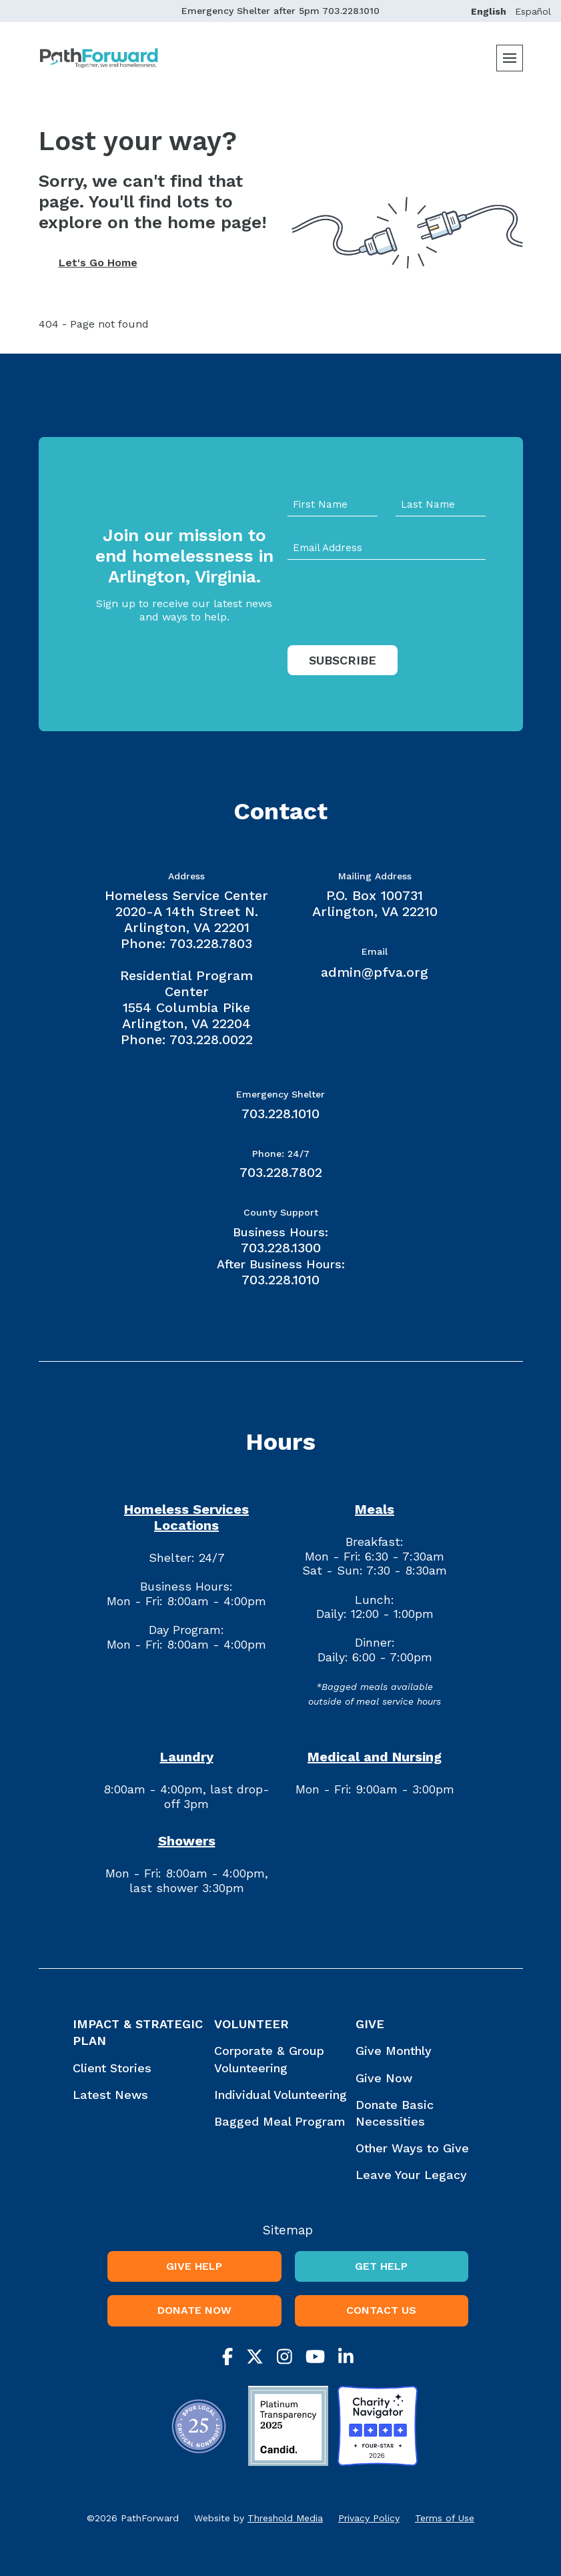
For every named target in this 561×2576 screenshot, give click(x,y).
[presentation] (389, 630)
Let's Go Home (98, 262)
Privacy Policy (369, 2518)
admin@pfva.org (374, 972)
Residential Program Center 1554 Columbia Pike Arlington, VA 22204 (186, 999)
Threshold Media (285, 2518)
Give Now (384, 2078)
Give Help (194, 2266)
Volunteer (251, 2024)
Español (533, 11)
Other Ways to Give (412, 2148)
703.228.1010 (351, 10)
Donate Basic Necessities (395, 2113)
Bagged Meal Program (280, 2121)
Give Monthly (394, 2051)
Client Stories (112, 2068)
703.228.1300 (281, 1248)
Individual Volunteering (280, 2095)
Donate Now (194, 2310)
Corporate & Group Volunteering (269, 2059)
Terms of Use (444, 2518)
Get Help (381, 2266)
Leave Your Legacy (411, 2175)
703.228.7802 (280, 1172)
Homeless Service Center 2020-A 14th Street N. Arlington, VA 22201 (186, 911)
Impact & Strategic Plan (138, 2032)
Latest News (110, 2095)
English (488, 11)
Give (370, 2024)
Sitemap (288, 2230)
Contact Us (381, 2310)
